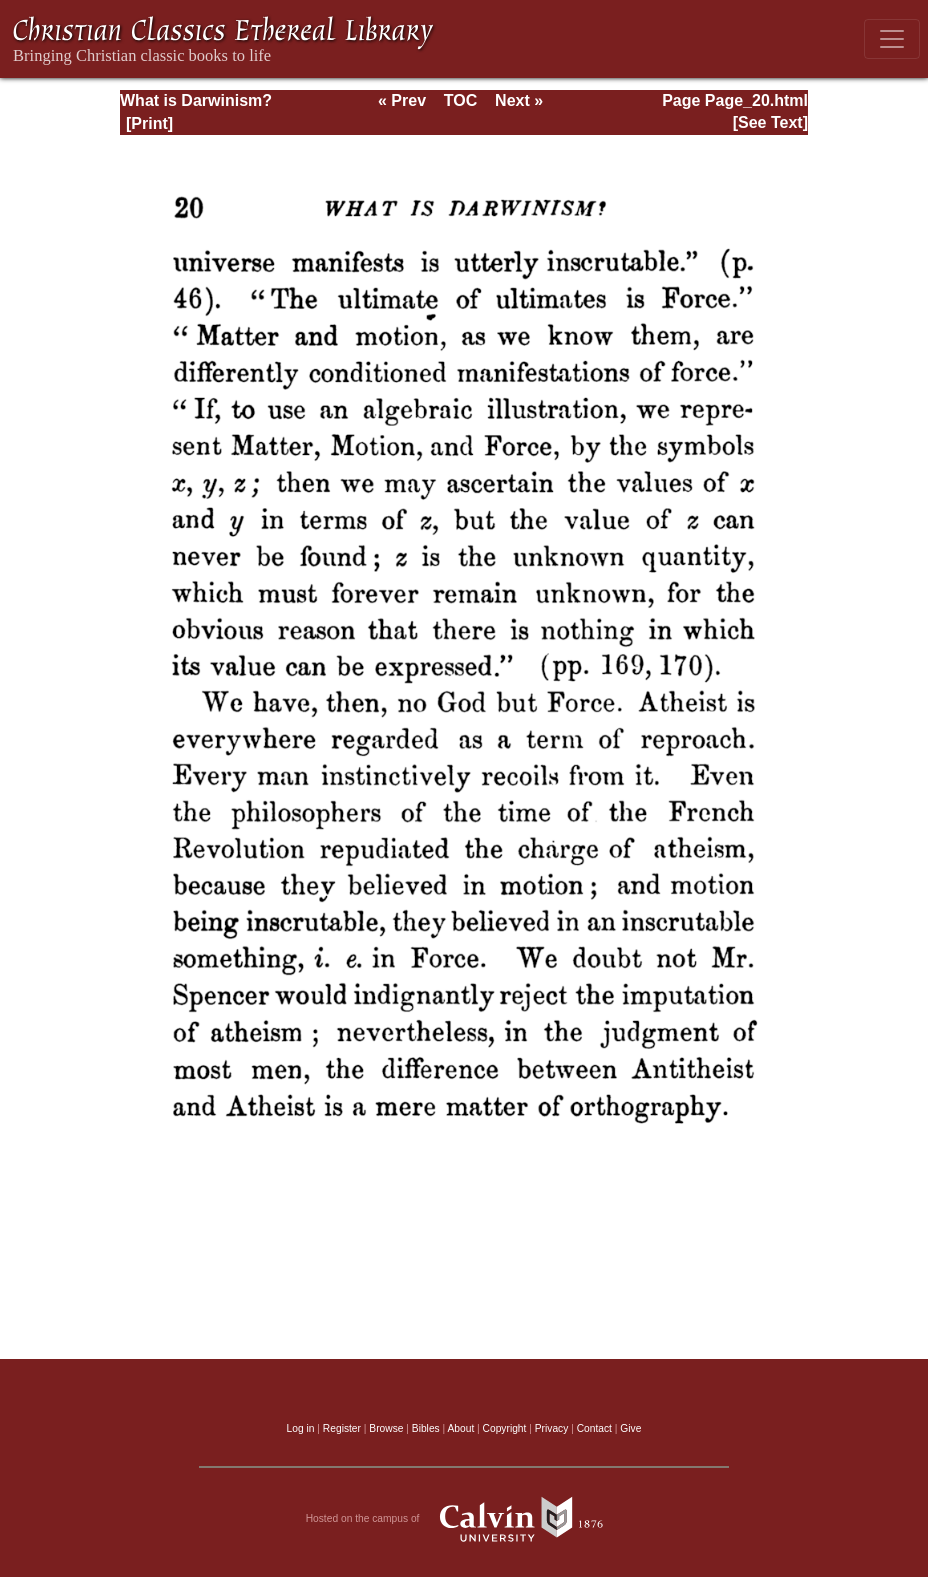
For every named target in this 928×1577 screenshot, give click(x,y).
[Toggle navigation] (892, 39)
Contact (594, 1428)
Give (630, 1428)
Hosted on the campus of (464, 1519)
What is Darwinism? (196, 100)
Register (342, 1428)
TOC (460, 100)
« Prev (402, 100)
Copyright (505, 1428)
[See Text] (770, 122)
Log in (301, 1428)
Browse (386, 1428)
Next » (519, 100)
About (460, 1428)
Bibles (426, 1428)
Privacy (552, 1428)
